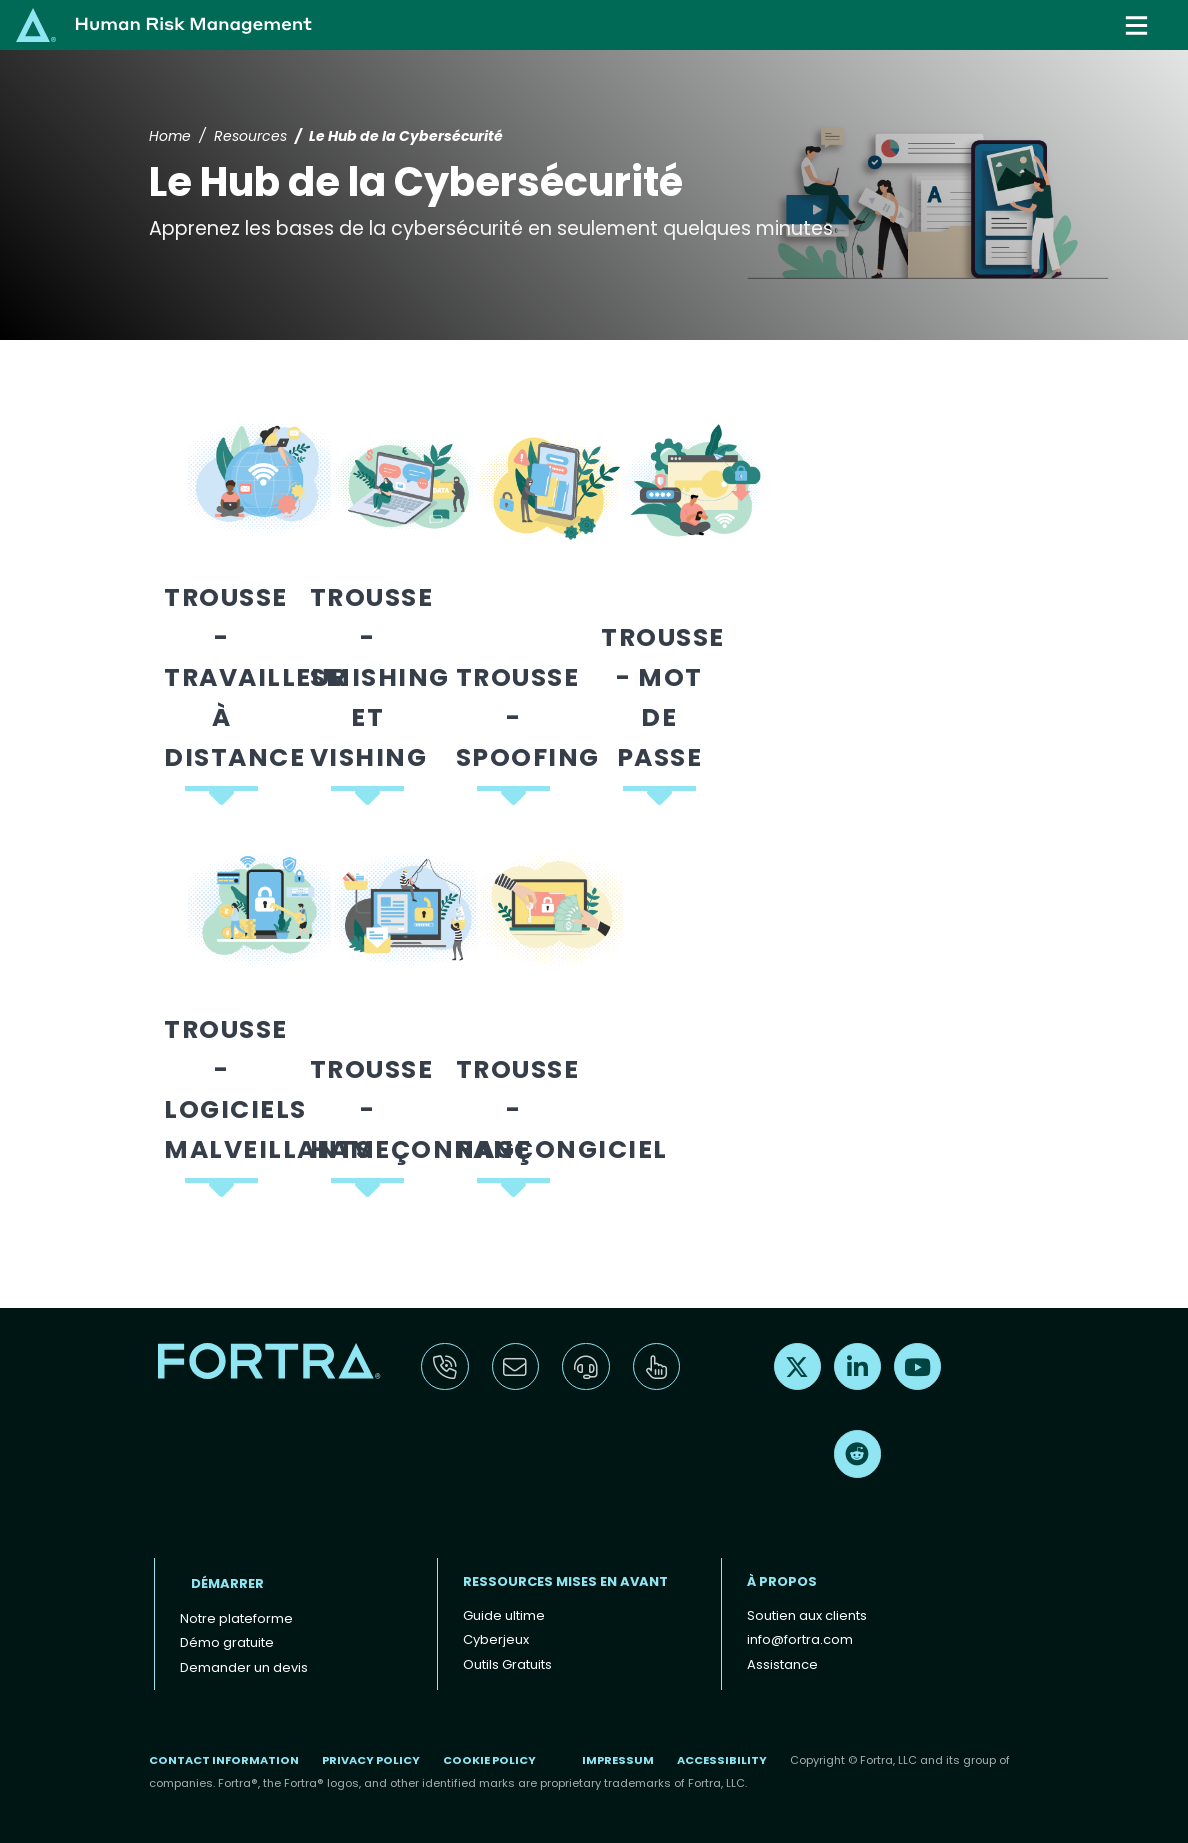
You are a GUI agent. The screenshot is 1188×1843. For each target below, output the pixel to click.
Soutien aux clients (807, 1615)
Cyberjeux (496, 1639)
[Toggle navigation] (1138, 25)
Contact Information (224, 1760)
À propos (782, 1581)
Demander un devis (244, 1667)
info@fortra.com (800, 1639)
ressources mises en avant (565, 1581)
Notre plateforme (236, 1618)
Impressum (618, 1760)
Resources (250, 136)
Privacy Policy (371, 1760)
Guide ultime (504, 1615)
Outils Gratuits (507, 1664)
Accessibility (722, 1760)
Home (170, 136)
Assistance (782, 1664)
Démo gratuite (227, 1642)
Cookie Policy (489, 1760)
